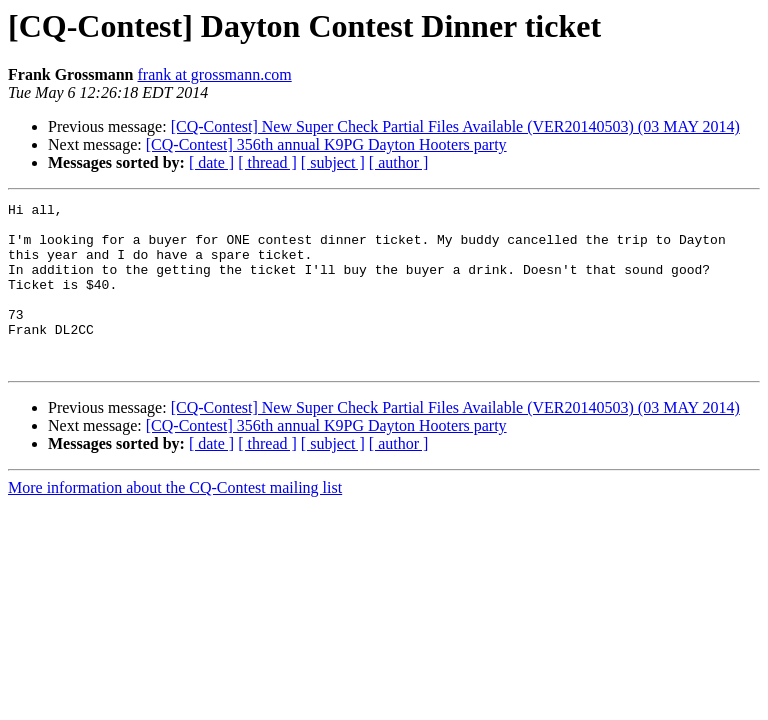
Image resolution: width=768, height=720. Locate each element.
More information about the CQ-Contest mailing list (175, 520)
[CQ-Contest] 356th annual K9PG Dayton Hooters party (326, 144)
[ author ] (399, 162)
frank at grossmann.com (215, 74)
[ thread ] (267, 162)
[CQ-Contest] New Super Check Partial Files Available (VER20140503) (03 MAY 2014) (455, 126)
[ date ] (211, 162)
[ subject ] (333, 162)
